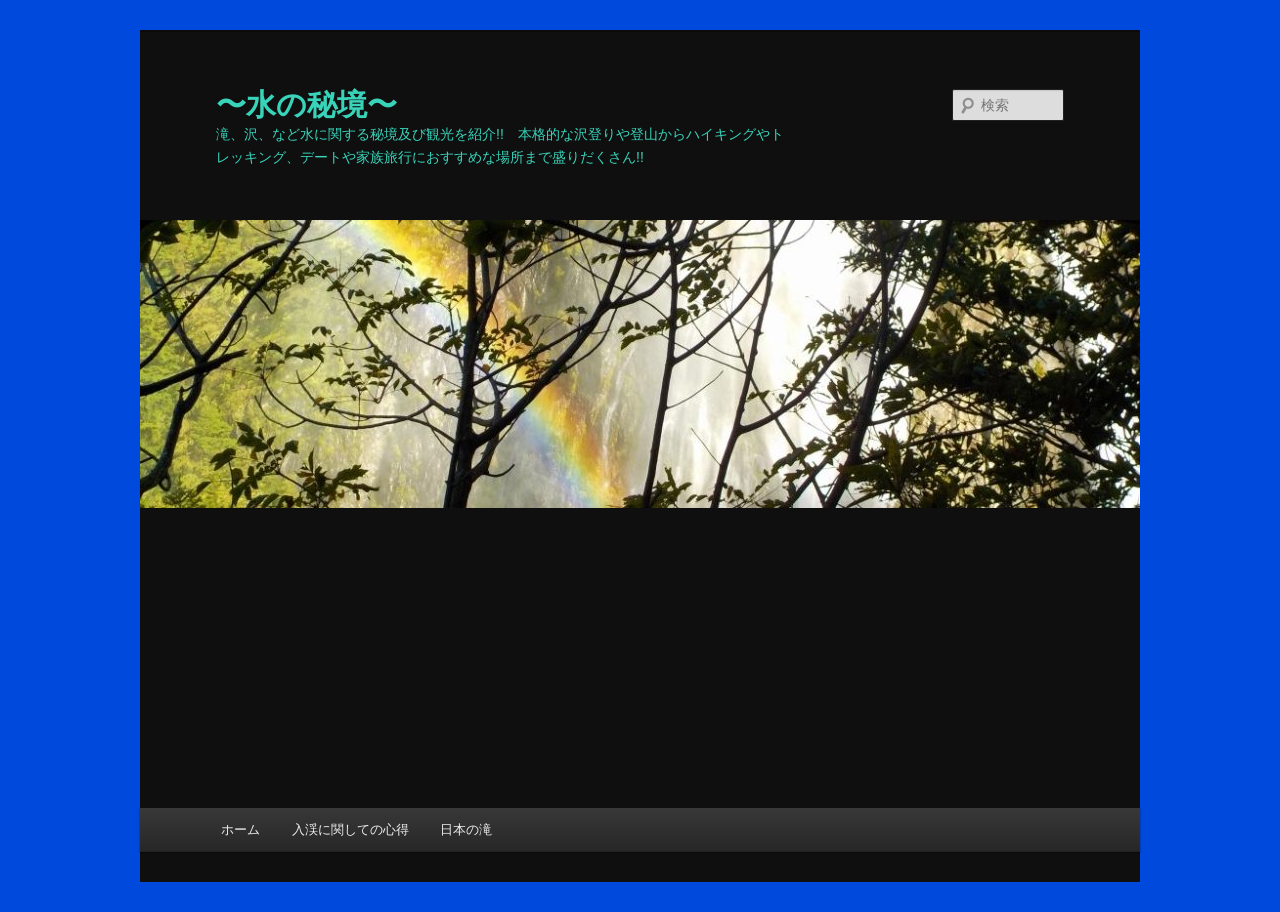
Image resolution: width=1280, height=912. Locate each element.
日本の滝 (466, 829)
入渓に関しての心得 (350, 829)
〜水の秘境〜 (306, 104)
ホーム (240, 829)
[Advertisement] (640, 658)
